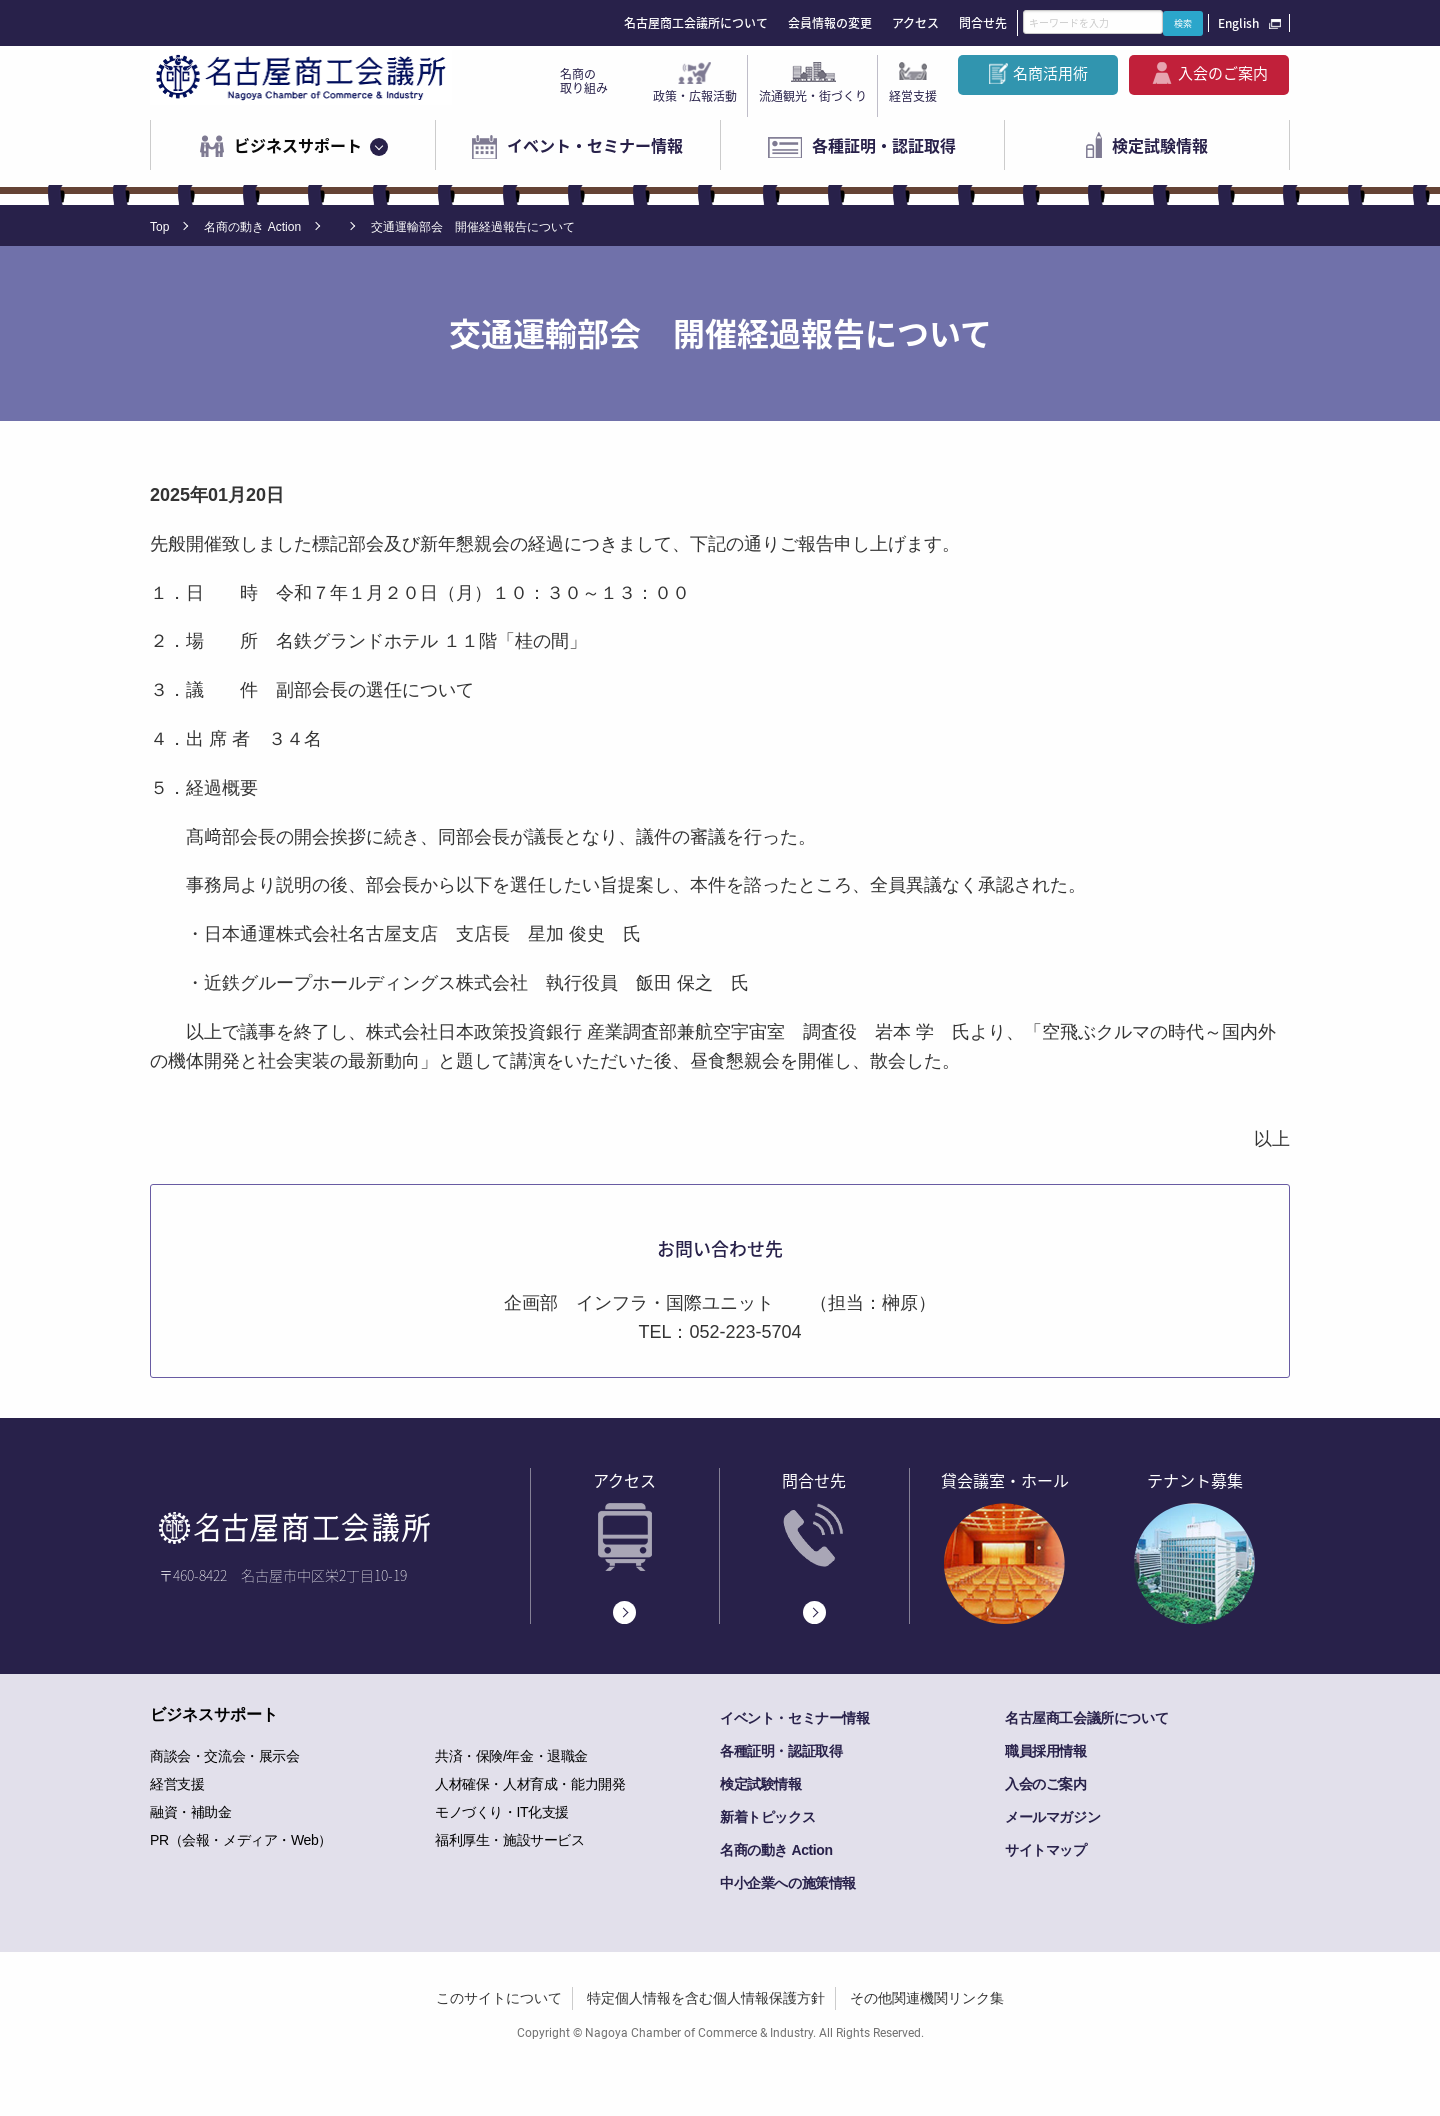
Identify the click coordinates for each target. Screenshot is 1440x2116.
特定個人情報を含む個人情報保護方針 (706, 1998)
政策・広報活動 (695, 96)
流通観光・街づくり (813, 96)
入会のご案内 (1223, 73)
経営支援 (913, 96)
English (1238, 23)
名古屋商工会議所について (696, 23)
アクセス (915, 23)
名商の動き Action (252, 227)
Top (159, 227)
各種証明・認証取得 (884, 145)
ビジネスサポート (298, 145)
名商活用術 (1050, 73)
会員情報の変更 (830, 23)
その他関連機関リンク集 (927, 1998)
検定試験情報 (1160, 145)
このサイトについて (499, 1998)
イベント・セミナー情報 (595, 145)
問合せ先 (983, 23)
